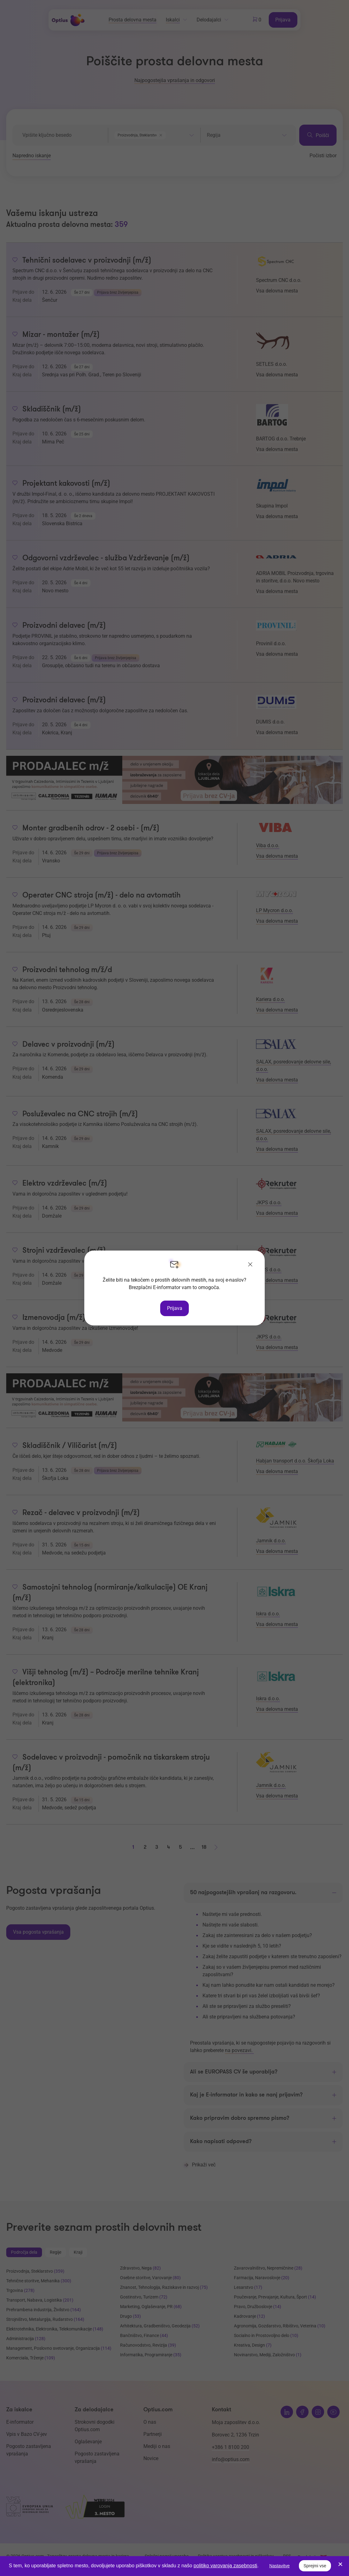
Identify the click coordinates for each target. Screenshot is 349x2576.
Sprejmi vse (315, 2565)
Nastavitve (279, 2565)
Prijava (174, 1308)
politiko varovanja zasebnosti (225, 2565)
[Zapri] (250, 1265)
